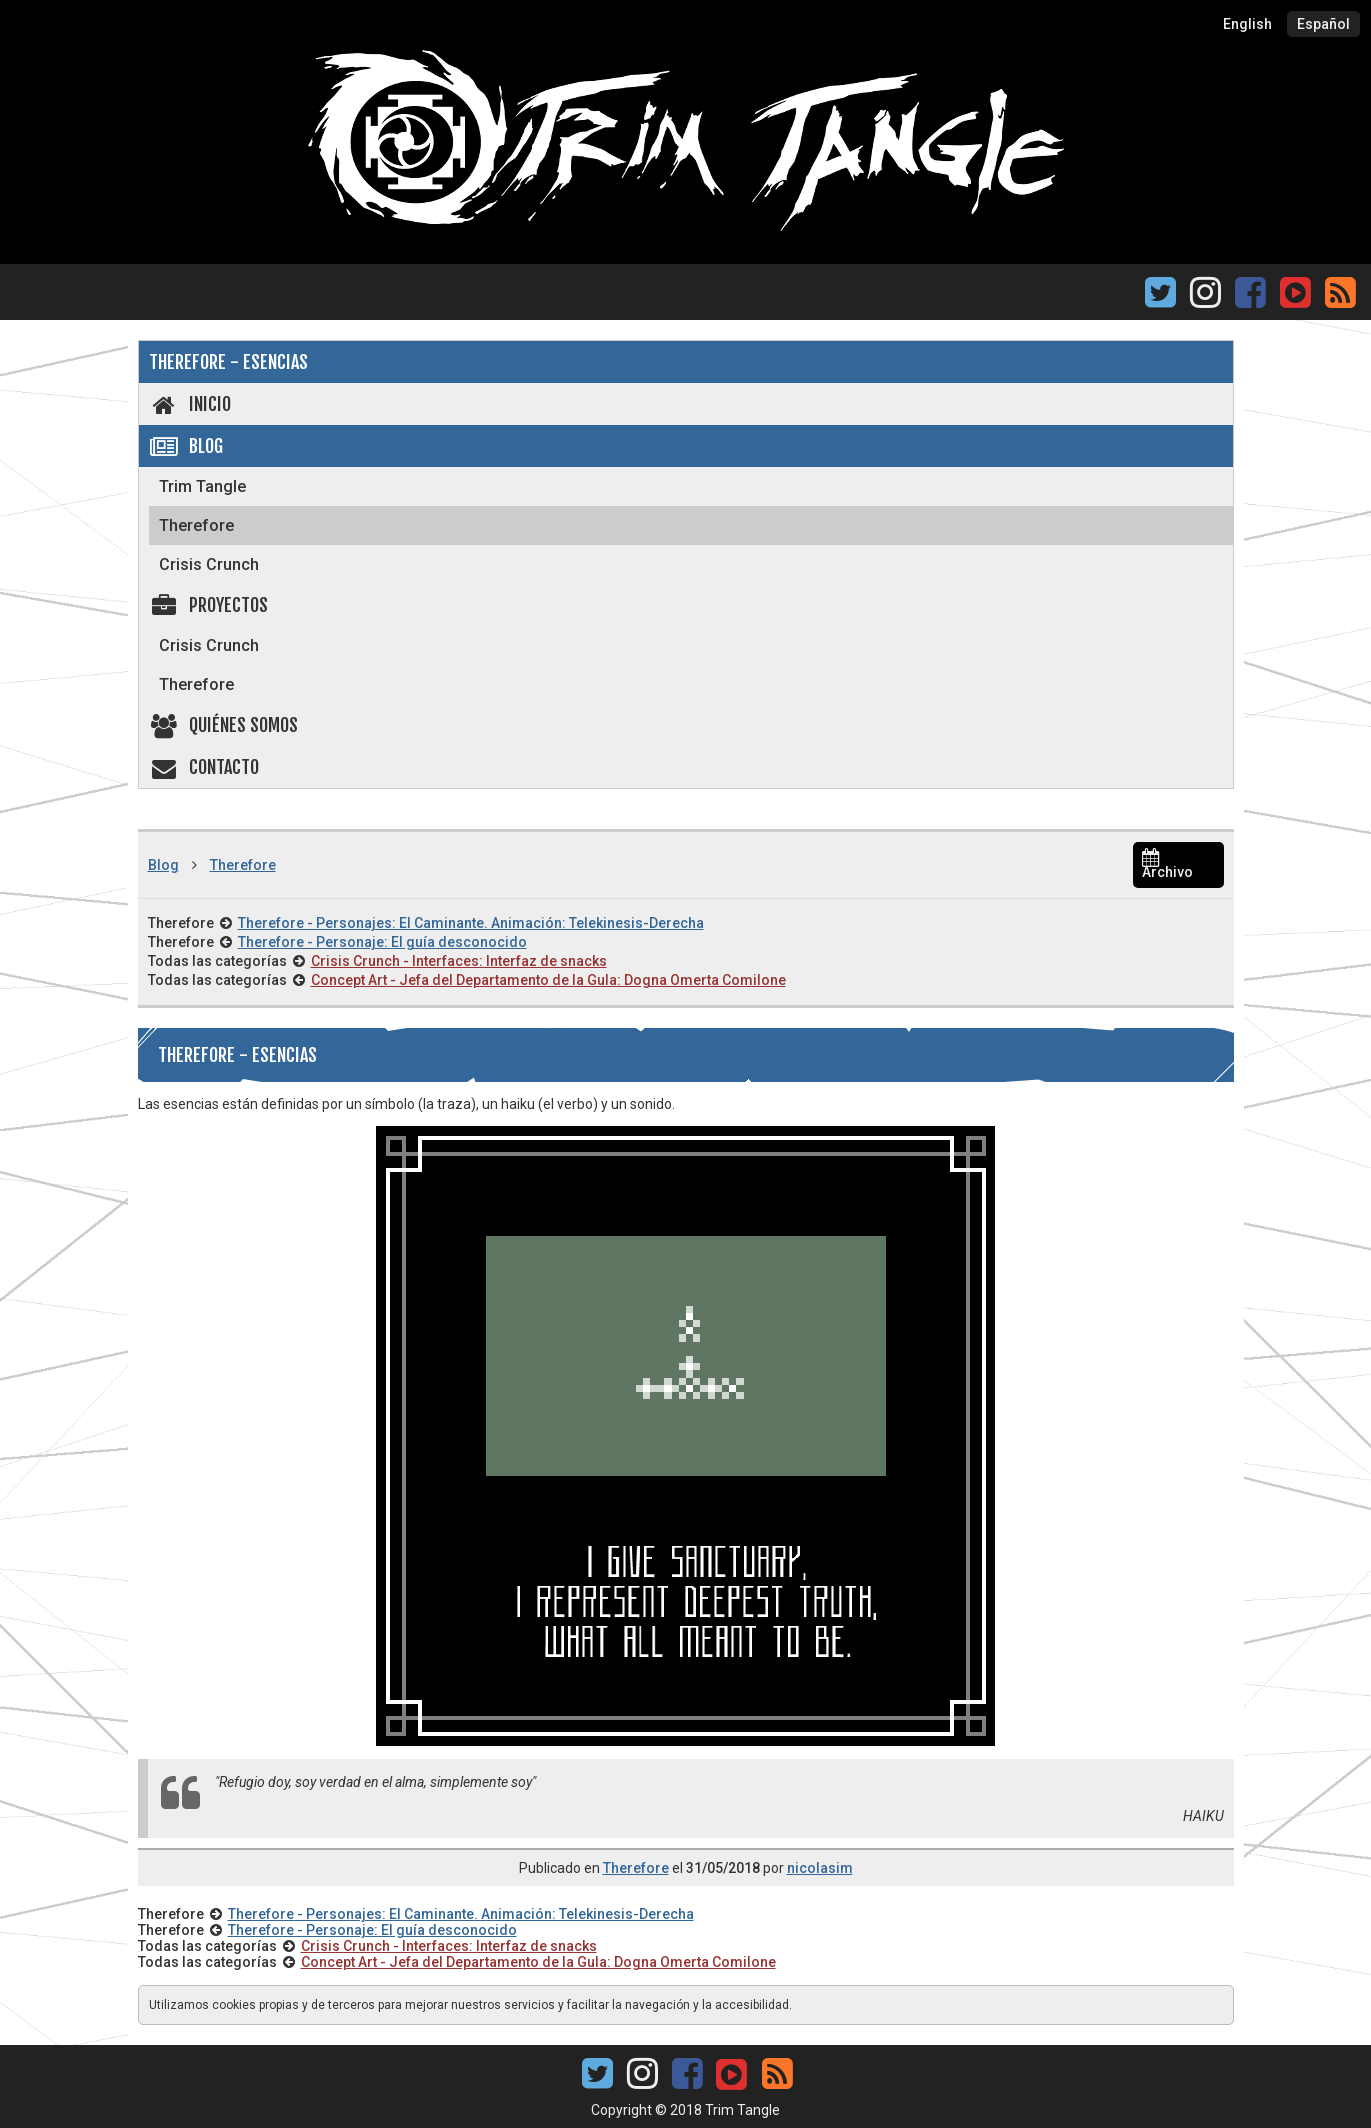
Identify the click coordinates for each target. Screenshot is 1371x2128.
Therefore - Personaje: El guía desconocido (382, 942)
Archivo (1167, 865)
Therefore (196, 525)
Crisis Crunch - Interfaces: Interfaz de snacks (459, 961)
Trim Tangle (202, 486)
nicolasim (820, 1868)
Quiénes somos (224, 725)
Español (1323, 24)
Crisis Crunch (209, 564)
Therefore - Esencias (228, 362)
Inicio (190, 404)
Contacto (204, 767)
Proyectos (209, 605)
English (1247, 24)
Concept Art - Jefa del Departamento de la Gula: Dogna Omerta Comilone (548, 980)
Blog (186, 446)
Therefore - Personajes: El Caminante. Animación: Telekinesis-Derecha (471, 923)
